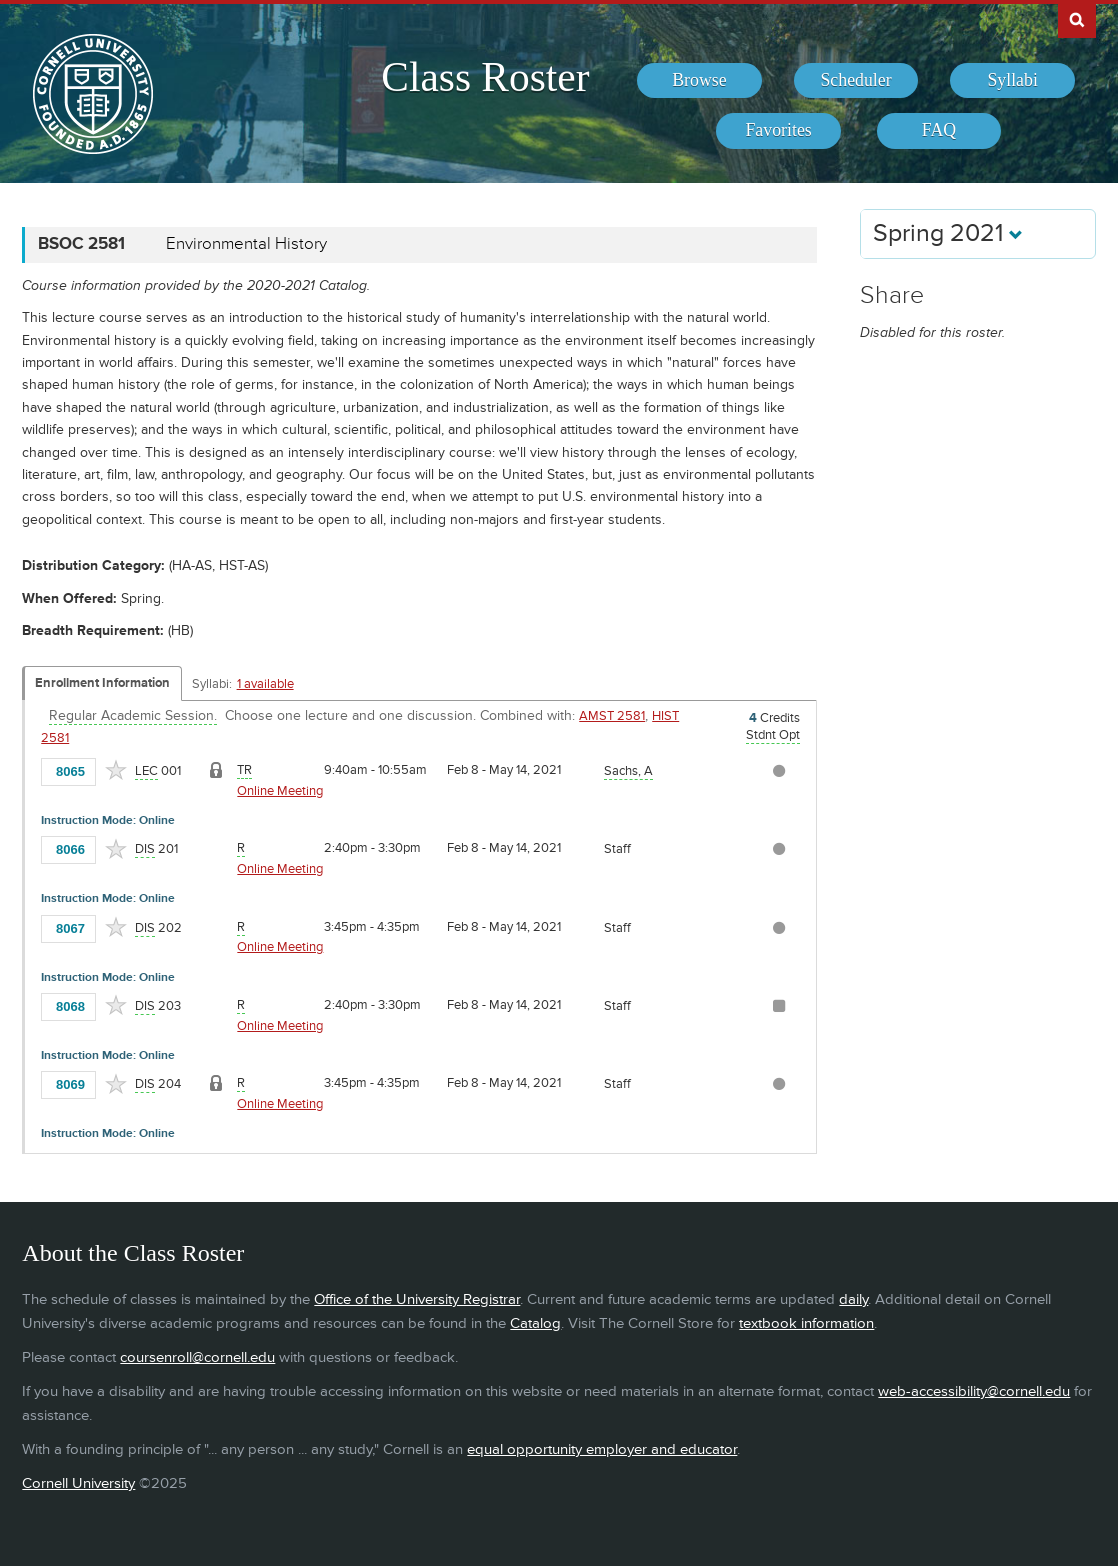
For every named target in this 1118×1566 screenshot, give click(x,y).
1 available (265, 684)
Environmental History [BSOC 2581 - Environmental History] (246, 244)
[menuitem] (699, 81)
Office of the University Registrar (417, 1299)
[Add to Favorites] (116, 770)
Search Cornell (1077, 19)
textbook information (806, 1323)
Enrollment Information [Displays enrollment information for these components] (102, 683)
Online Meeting (280, 791)
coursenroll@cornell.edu (197, 1357)
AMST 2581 (612, 716)
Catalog (535, 1323)
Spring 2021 (948, 233)
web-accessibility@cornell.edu (974, 1391)
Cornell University (78, 1483)
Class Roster (485, 77)
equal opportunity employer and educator (602, 1449)
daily (853, 1299)
